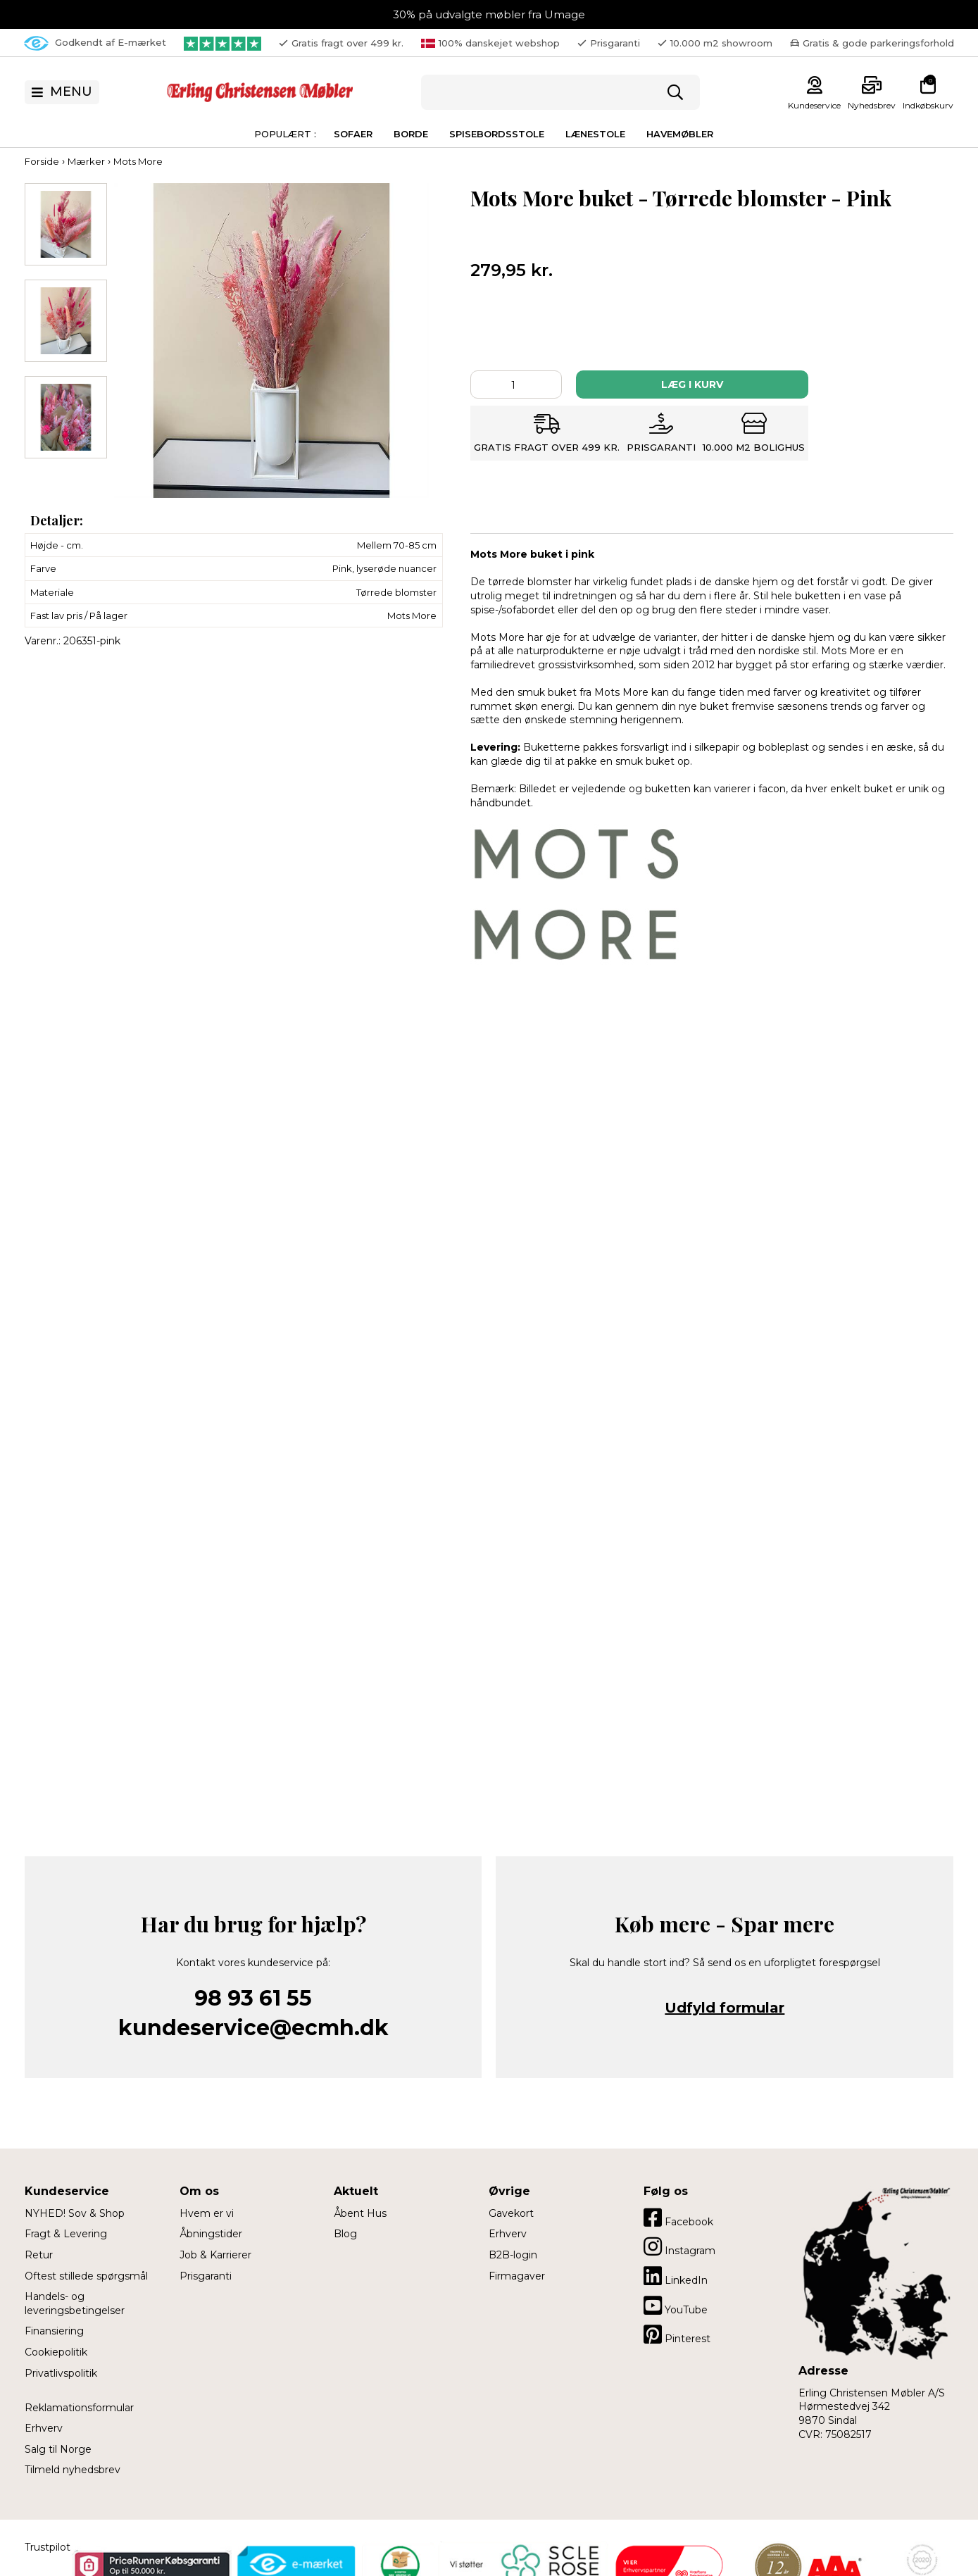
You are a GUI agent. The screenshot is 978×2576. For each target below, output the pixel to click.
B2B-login (513, 2255)
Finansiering (54, 2331)
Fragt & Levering (66, 2233)
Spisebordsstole (496, 133)
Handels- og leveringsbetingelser (75, 2303)
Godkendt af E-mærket (95, 43)
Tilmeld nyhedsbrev (72, 2469)
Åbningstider (211, 2233)
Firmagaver (517, 2276)
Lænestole (595, 133)
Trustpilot (47, 2547)
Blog (345, 2233)
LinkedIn (676, 2276)
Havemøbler (679, 133)
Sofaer (353, 133)
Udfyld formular (724, 2007)
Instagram (679, 2246)
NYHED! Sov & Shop (75, 2213)
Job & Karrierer (215, 2255)
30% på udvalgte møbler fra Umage (489, 14)
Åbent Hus (360, 2213)
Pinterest (677, 2334)
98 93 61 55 (253, 1998)
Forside (42, 161)
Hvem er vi (207, 2213)
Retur (39, 2255)
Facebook (678, 2217)
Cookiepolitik (56, 2352)
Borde (411, 133)
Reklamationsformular (79, 2407)
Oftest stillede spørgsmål (86, 2276)
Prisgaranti (206, 2276)
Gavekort (511, 2213)
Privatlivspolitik (61, 2373)
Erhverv (44, 2428)
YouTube (676, 2305)
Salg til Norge (58, 2449)
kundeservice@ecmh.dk (253, 2028)
